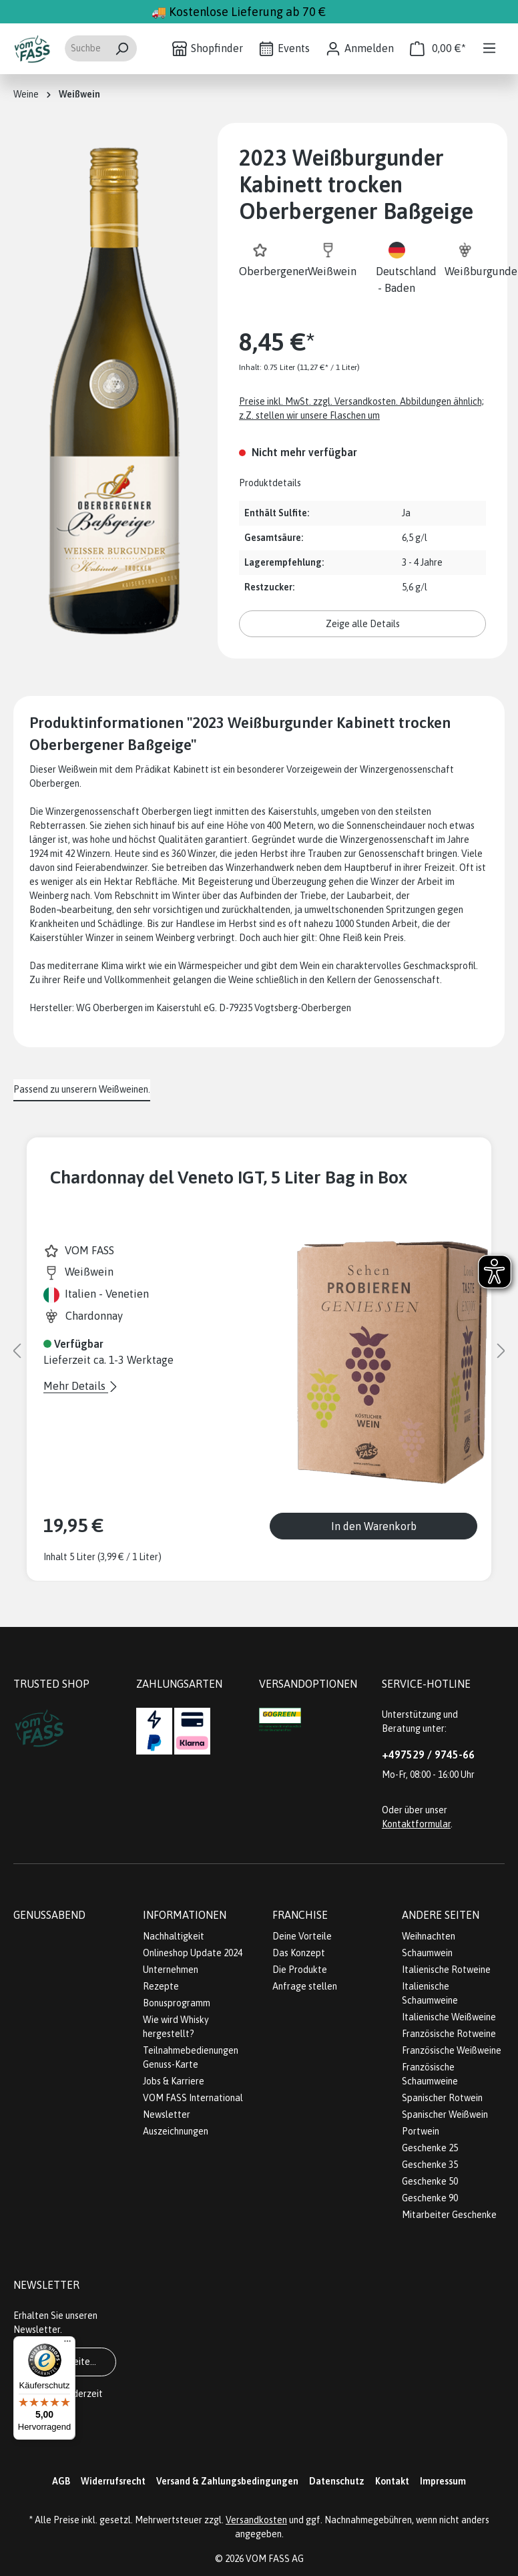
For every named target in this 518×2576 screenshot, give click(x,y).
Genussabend (49, 1915)
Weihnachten (428, 1936)
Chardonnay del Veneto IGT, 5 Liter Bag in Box (228, 1177)
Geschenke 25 (430, 2148)
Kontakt (392, 2481)
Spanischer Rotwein (442, 2097)
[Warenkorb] (438, 48)
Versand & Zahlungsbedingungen (227, 2481)
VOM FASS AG (275, 2558)
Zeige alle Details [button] (363, 623)
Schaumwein (427, 1953)
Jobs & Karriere (173, 2081)
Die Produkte (299, 1969)
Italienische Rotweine (446, 1969)
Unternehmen (170, 1969)
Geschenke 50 (430, 2181)
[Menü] (489, 48)
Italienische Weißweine (449, 2017)
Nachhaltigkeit (173, 1936)
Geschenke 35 (430, 2164)
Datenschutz (336, 2481)
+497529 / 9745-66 (428, 1755)
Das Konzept (298, 1953)
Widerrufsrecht (113, 2481)
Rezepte (161, 1986)
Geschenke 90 (430, 2198)
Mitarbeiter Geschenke (449, 2214)
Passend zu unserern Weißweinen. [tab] (81, 1089)
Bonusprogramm (176, 2003)
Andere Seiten (440, 1915)
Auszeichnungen (175, 2131)
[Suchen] (122, 48)
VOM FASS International (193, 2097)
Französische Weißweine (451, 2050)
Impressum (443, 2481)
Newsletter (166, 2114)
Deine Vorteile (302, 1936)
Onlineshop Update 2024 (192, 1953)
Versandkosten (256, 2520)
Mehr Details (75, 1386)
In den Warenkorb (374, 1526)
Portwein (420, 2131)
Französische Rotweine (449, 2033)
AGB (61, 2481)
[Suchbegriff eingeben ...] (85, 48)
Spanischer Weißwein (445, 2114)
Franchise (300, 1915)
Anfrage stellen (304, 1986)
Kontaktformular (416, 1824)
